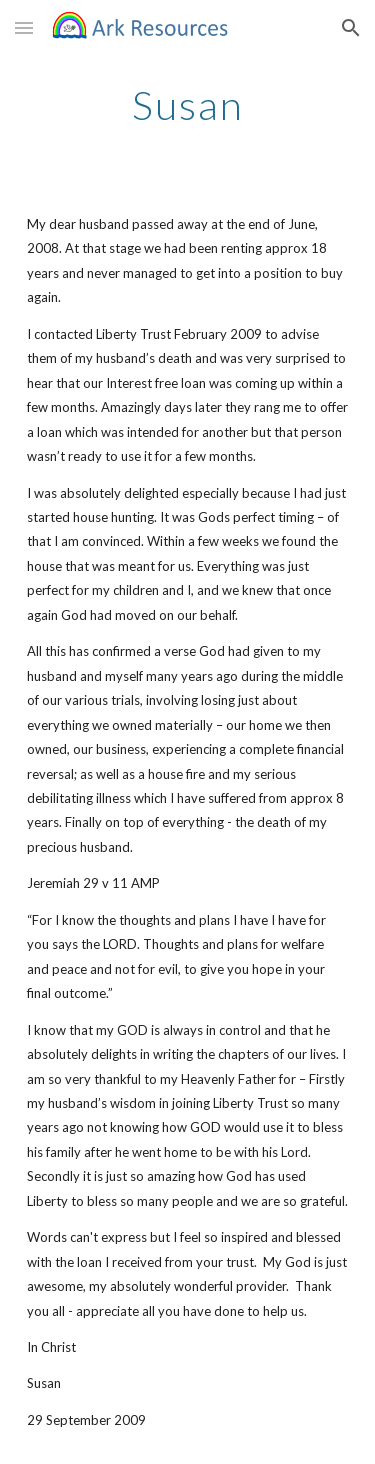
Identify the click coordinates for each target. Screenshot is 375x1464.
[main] (188, 105)
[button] (24, 27)
